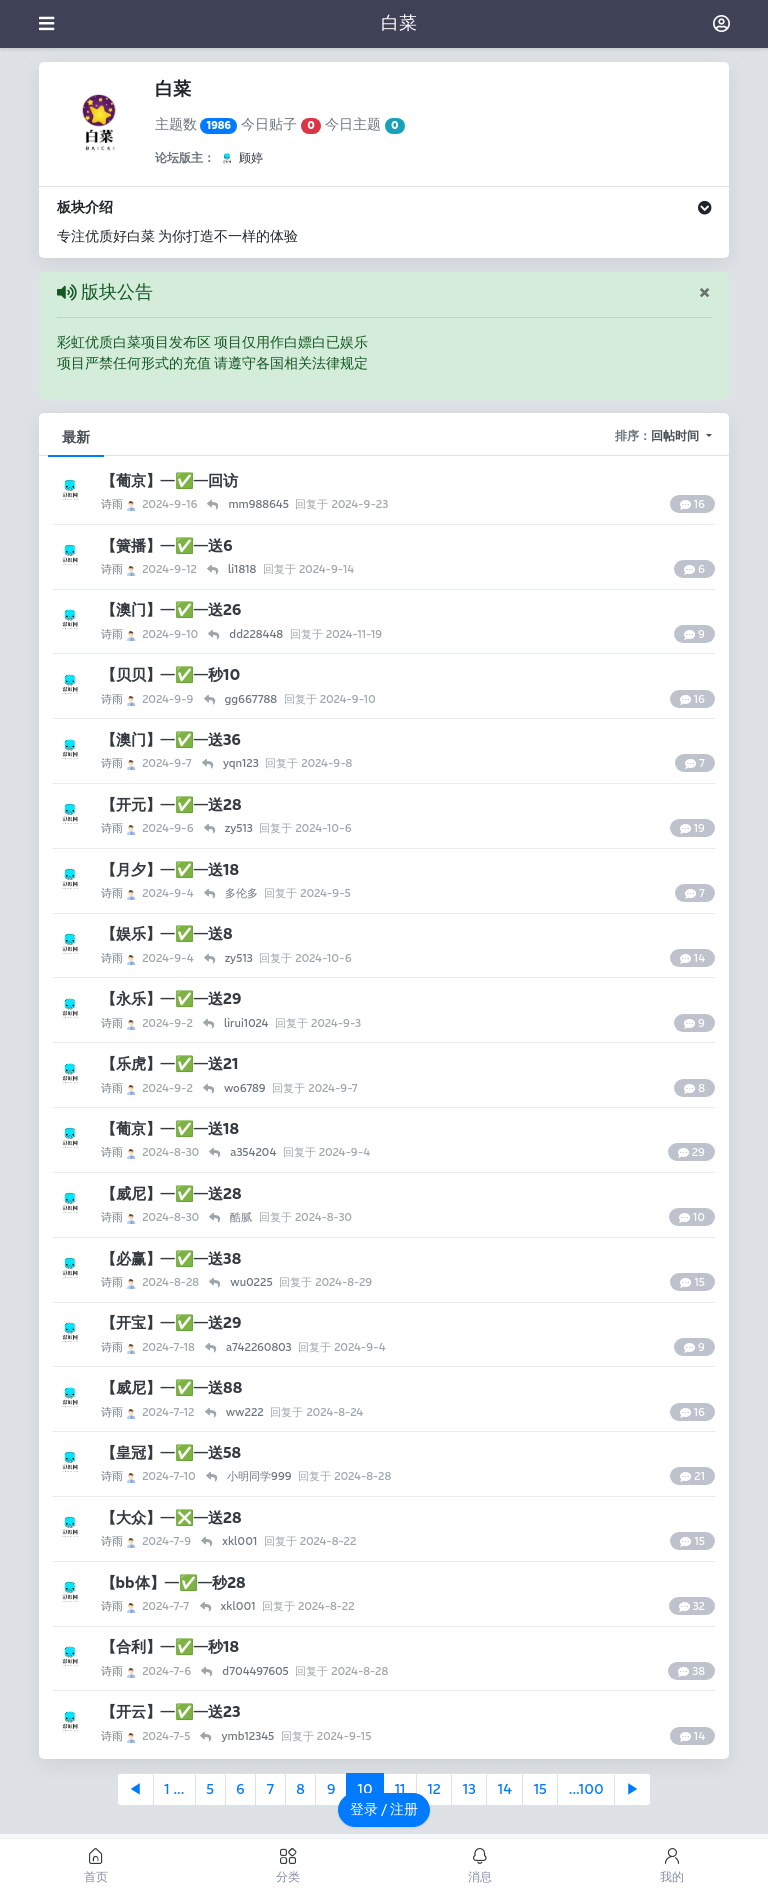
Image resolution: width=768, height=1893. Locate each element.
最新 (76, 437)
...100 (586, 1789)
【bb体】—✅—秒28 (173, 1582)
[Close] (705, 292)
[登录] (721, 23)
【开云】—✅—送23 (171, 1711)
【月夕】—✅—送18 (170, 869)
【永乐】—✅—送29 (171, 998)
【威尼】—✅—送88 (172, 1387)
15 (540, 1789)
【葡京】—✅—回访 (170, 480)
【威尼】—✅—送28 (171, 1193)
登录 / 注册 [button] (384, 1809)
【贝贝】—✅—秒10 (171, 674)
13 (469, 1789)
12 (433, 1789)
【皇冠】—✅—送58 (171, 1452)
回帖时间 (677, 435)
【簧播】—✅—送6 (167, 545)
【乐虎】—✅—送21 (170, 1063)
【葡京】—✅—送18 (170, 1128)
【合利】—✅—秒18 (170, 1646)
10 (365, 1789)
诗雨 (120, 504)
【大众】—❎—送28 (171, 1517)
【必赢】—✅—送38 (171, 1258)
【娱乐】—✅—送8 (167, 933)
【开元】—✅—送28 (171, 804)
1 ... (174, 1789)
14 (505, 1789)
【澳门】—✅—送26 (171, 609)
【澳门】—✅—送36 (171, 739)
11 (400, 1789)
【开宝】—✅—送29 (171, 1322)
